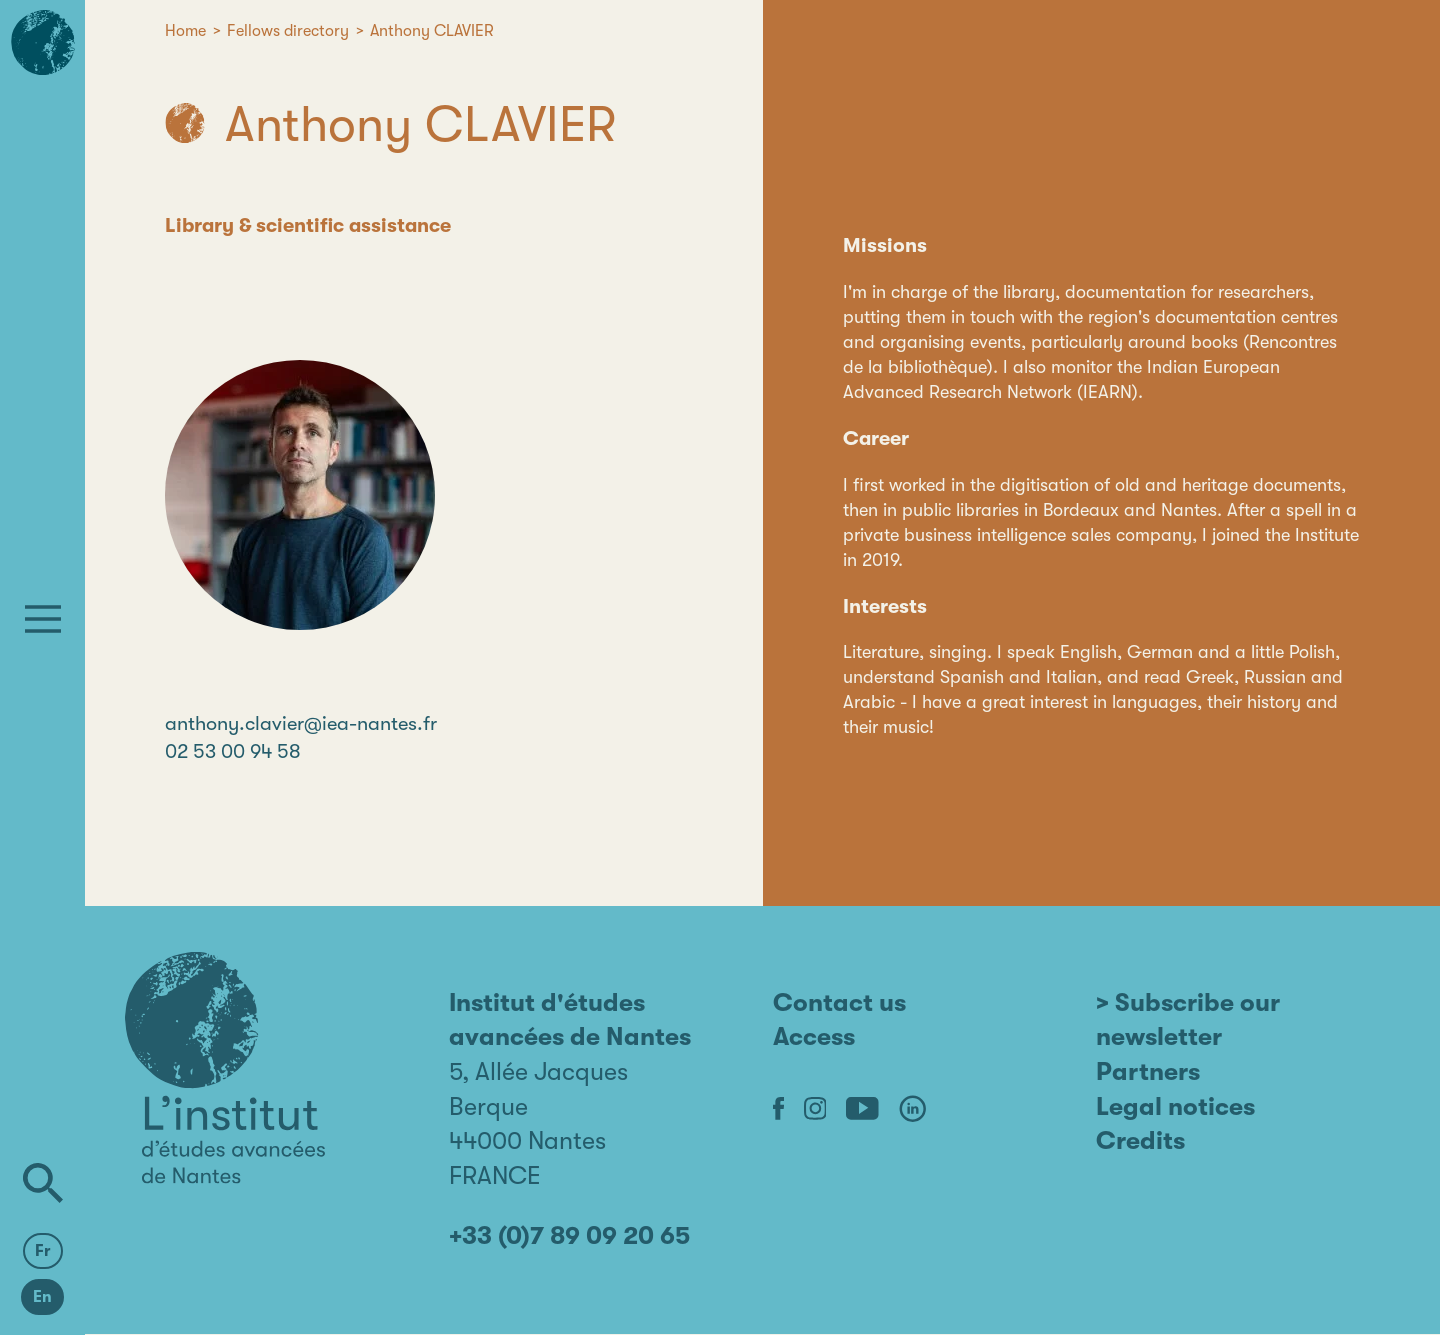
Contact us (839, 1002)
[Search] (43, 1183)
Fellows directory (288, 31)
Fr (43, 1251)
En (42, 1297)
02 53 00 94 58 (233, 751)
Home (185, 31)
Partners (1148, 1071)
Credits (1140, 1140)
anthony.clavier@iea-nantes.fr (301, 723)
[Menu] (43, 619)
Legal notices (1175, 1106)
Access (814, 1036)
